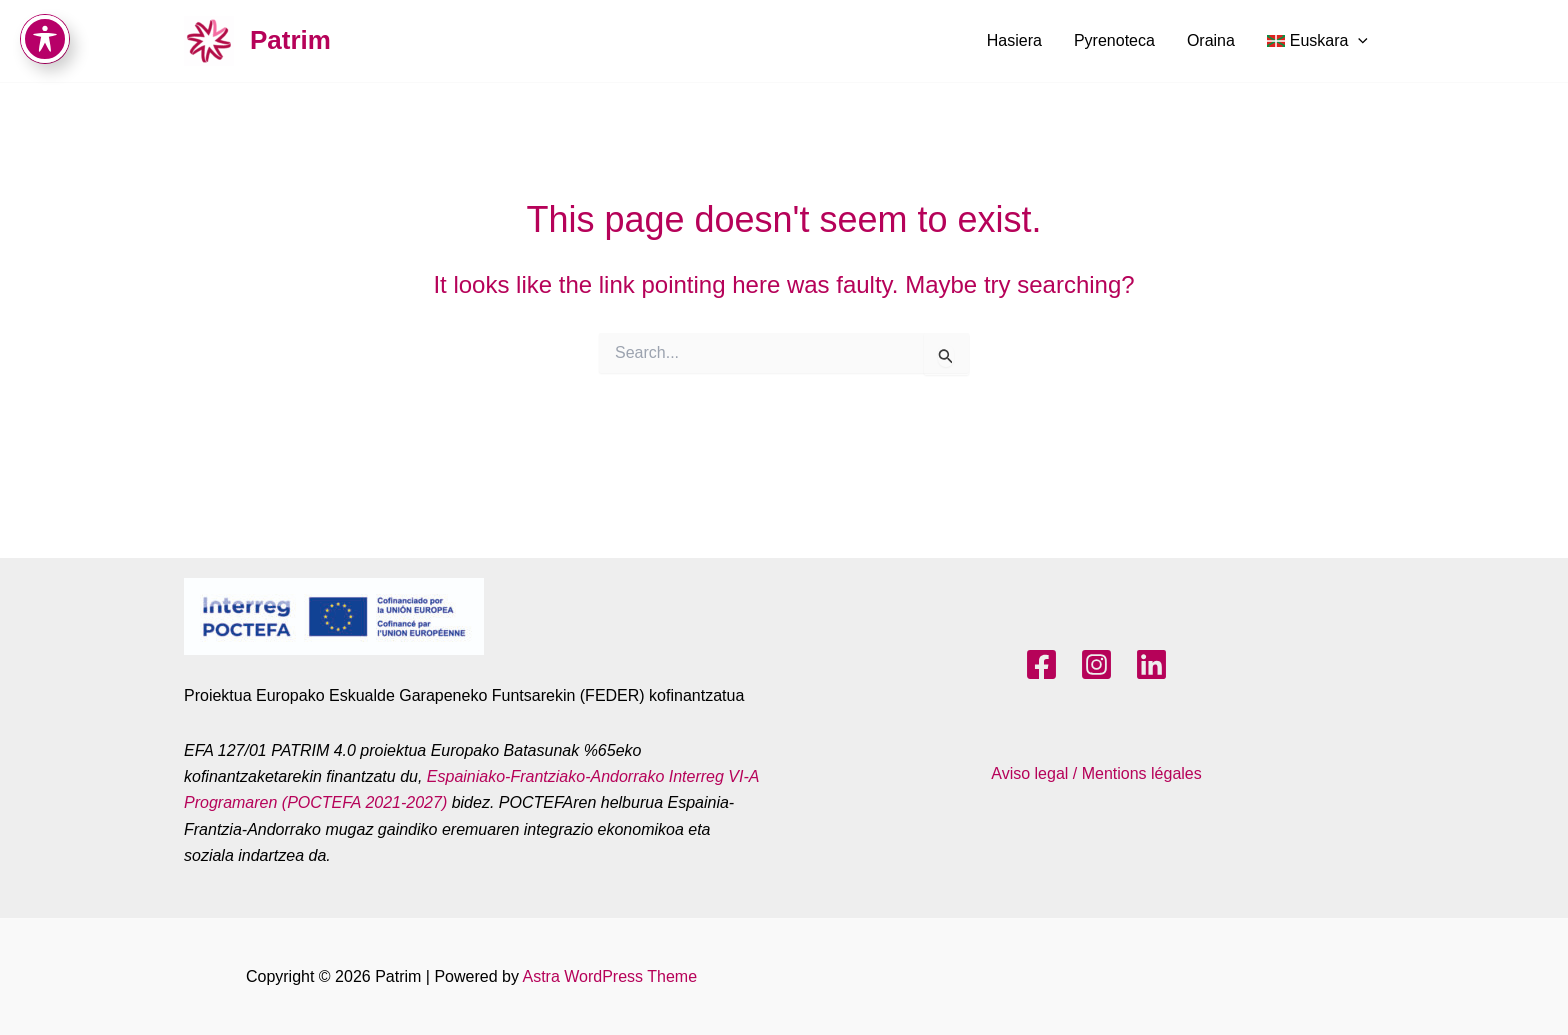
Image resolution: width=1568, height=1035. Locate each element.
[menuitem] (1317, 41)
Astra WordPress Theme (609, 976)
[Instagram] (1096, 664)
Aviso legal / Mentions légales (1096, 773)
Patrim (290, 40)
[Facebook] (1041, 664)
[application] (1358, 41)
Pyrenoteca (1114, 40)
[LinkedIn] (1151, 664)
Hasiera (1014, 40)
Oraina (1211, 40)
